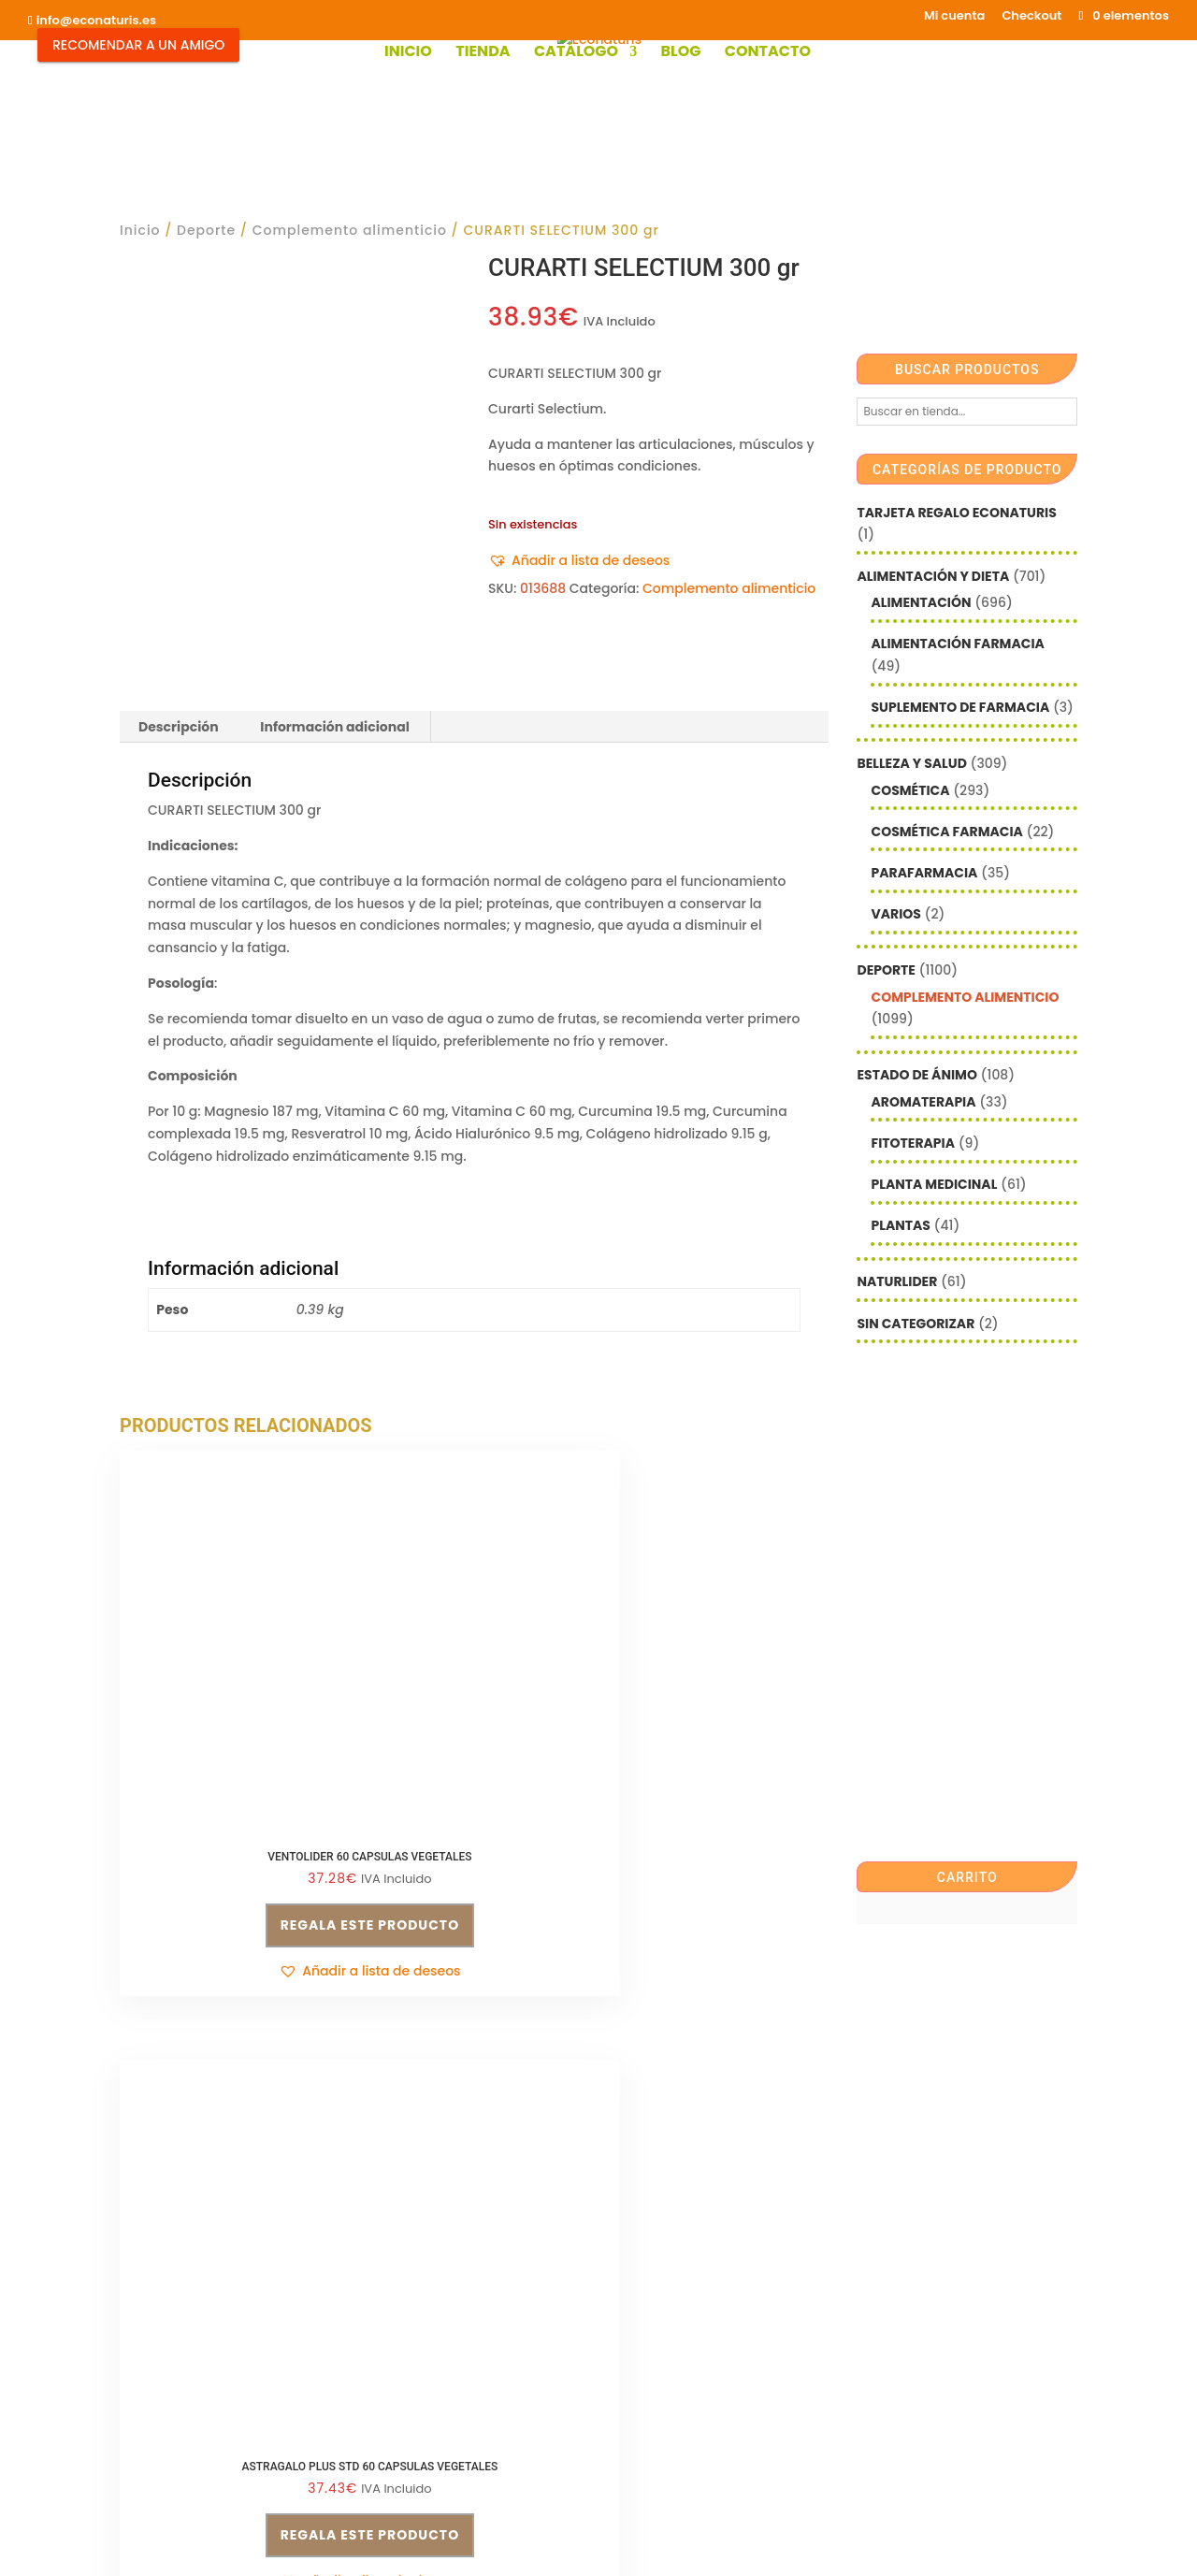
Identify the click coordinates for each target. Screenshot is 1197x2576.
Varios (895, 913)
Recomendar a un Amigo (138, 45)
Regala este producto (228, 1848)
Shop (456, 2448)
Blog (680, 53)
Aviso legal (156, 2370)
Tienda (482, 53)
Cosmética (910, 790)
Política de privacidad (439, 2250)
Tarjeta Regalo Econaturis (956, 512)
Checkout (1031, 16)
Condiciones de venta (439, 2216)
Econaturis (768, 2543)
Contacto (768, 53)
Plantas (900, 1225)
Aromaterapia (923, 1102)
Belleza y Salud (911, 763)
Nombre (639, 2269)
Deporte (206, 230)
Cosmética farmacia (946, 831)
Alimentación (921, 602)
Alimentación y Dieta (933, 576)
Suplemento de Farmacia (960, 707)
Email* (634, 2212)
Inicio (408, 53)
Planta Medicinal (934, 1184)
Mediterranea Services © (522, 2543)
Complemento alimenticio (349, 230)
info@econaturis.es (183, 2334)
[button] (579, 561)
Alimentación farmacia (957, 643)
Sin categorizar (915, 1323)
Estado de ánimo (916, 1074)
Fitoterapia (913, 1143)
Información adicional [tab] (335, 726)
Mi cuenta (954, 16)
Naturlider (897, 1281)
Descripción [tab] (178, 726)
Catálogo (576, 53)
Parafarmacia (924, 872)
